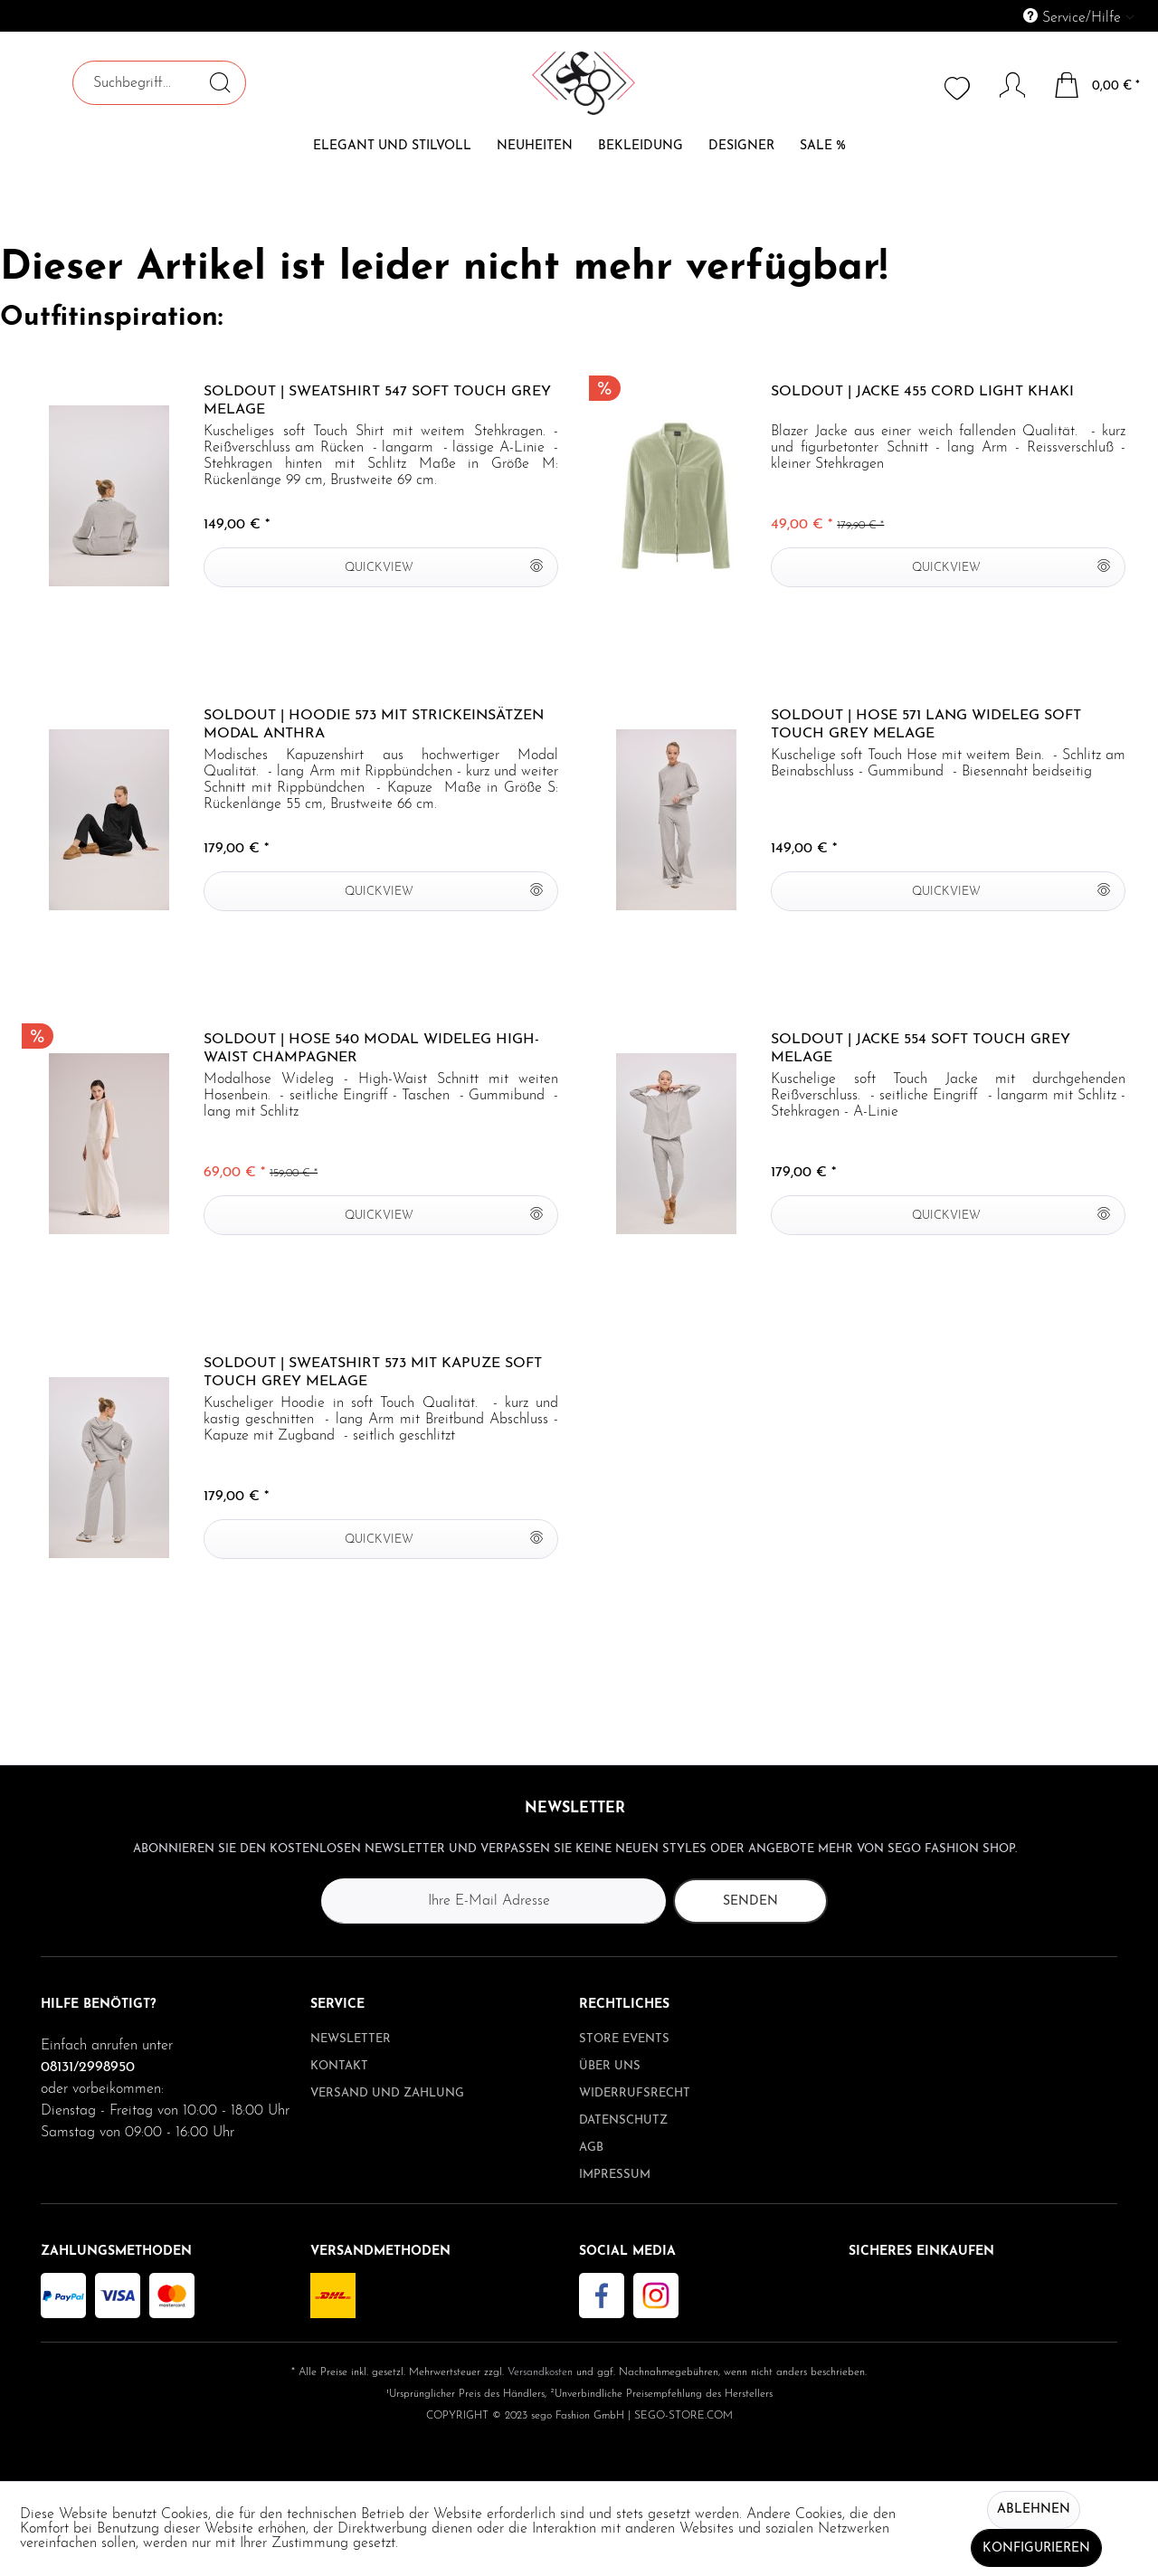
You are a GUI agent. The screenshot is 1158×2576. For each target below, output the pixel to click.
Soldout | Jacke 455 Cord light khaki (922, 392)
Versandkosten (540, 2372)
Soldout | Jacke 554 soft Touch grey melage (920, 1048)
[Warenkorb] (1098, 85)
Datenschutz (623, 2120)
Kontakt (339, 2066)
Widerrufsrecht (634, 2093)
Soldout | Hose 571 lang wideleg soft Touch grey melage (926, 724)
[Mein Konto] (1003, 85)
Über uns (610, 2066)
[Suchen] (220, 82)
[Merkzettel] (959, 87)
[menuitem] (996, 16)
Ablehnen (1033, 2509)
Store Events (624, 2039)
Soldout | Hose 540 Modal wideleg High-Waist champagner (371, 1048)
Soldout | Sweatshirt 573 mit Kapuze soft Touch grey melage (373, 1372)
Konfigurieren (1036, 2548)
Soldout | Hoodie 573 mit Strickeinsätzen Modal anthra (374, 724)
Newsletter (350, 2039)
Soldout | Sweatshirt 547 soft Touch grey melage (377, 401)
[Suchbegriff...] (159, 83)
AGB (591, 2147)
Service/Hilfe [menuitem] (1074, 16)
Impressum (614, 2175)
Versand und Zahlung (387, 2093)
